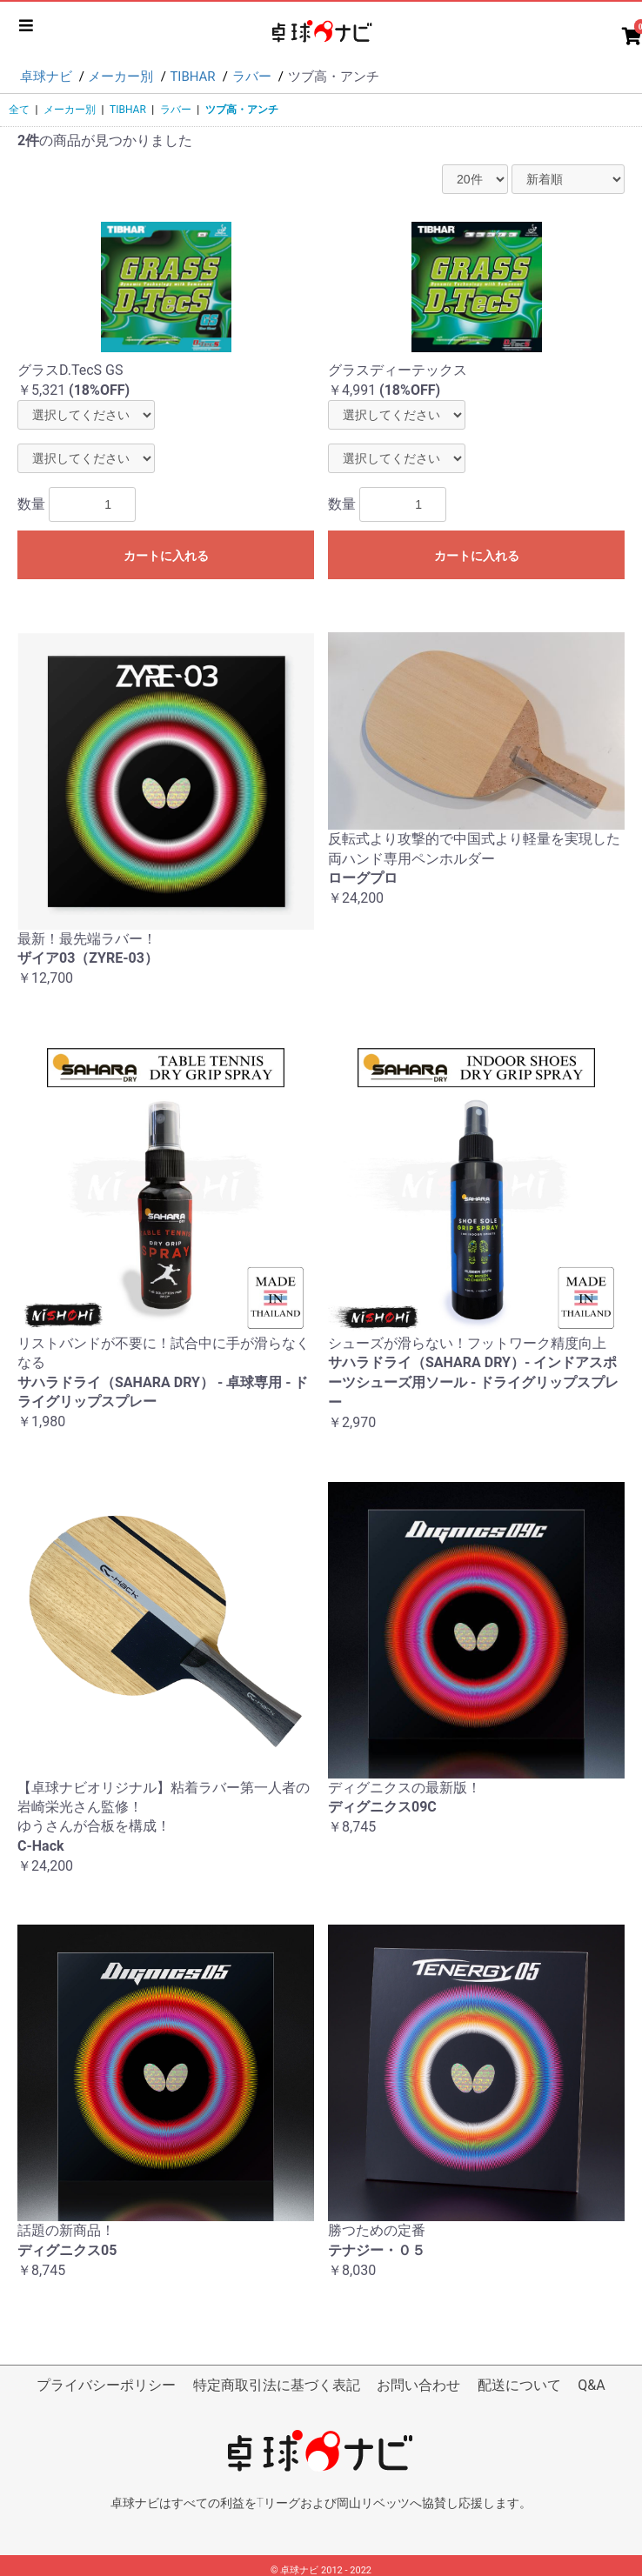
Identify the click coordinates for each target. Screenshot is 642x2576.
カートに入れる (166, 556)
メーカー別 (69, 109)
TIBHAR (128, 109)
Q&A (591, 2385)
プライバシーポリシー (106, 2385)
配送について (519, 2385)
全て (19, 109)
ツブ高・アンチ (241, 109)
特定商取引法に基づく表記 (276, 2385)
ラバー (175, 109)
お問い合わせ (418, 2385)
